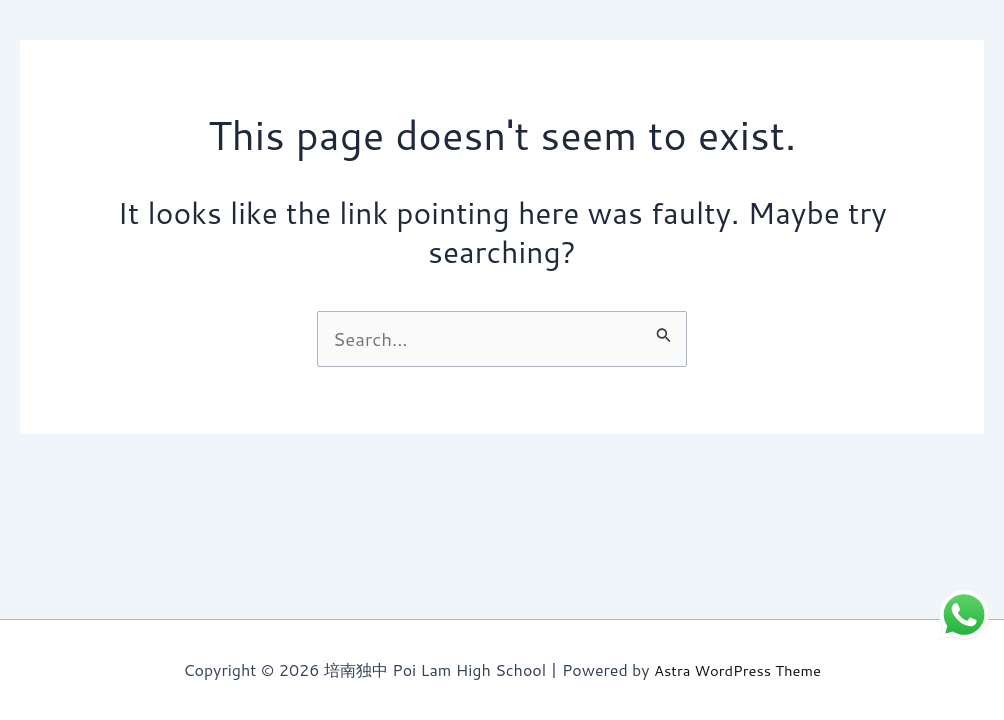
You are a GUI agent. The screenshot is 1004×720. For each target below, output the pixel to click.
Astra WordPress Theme (737, 670)
